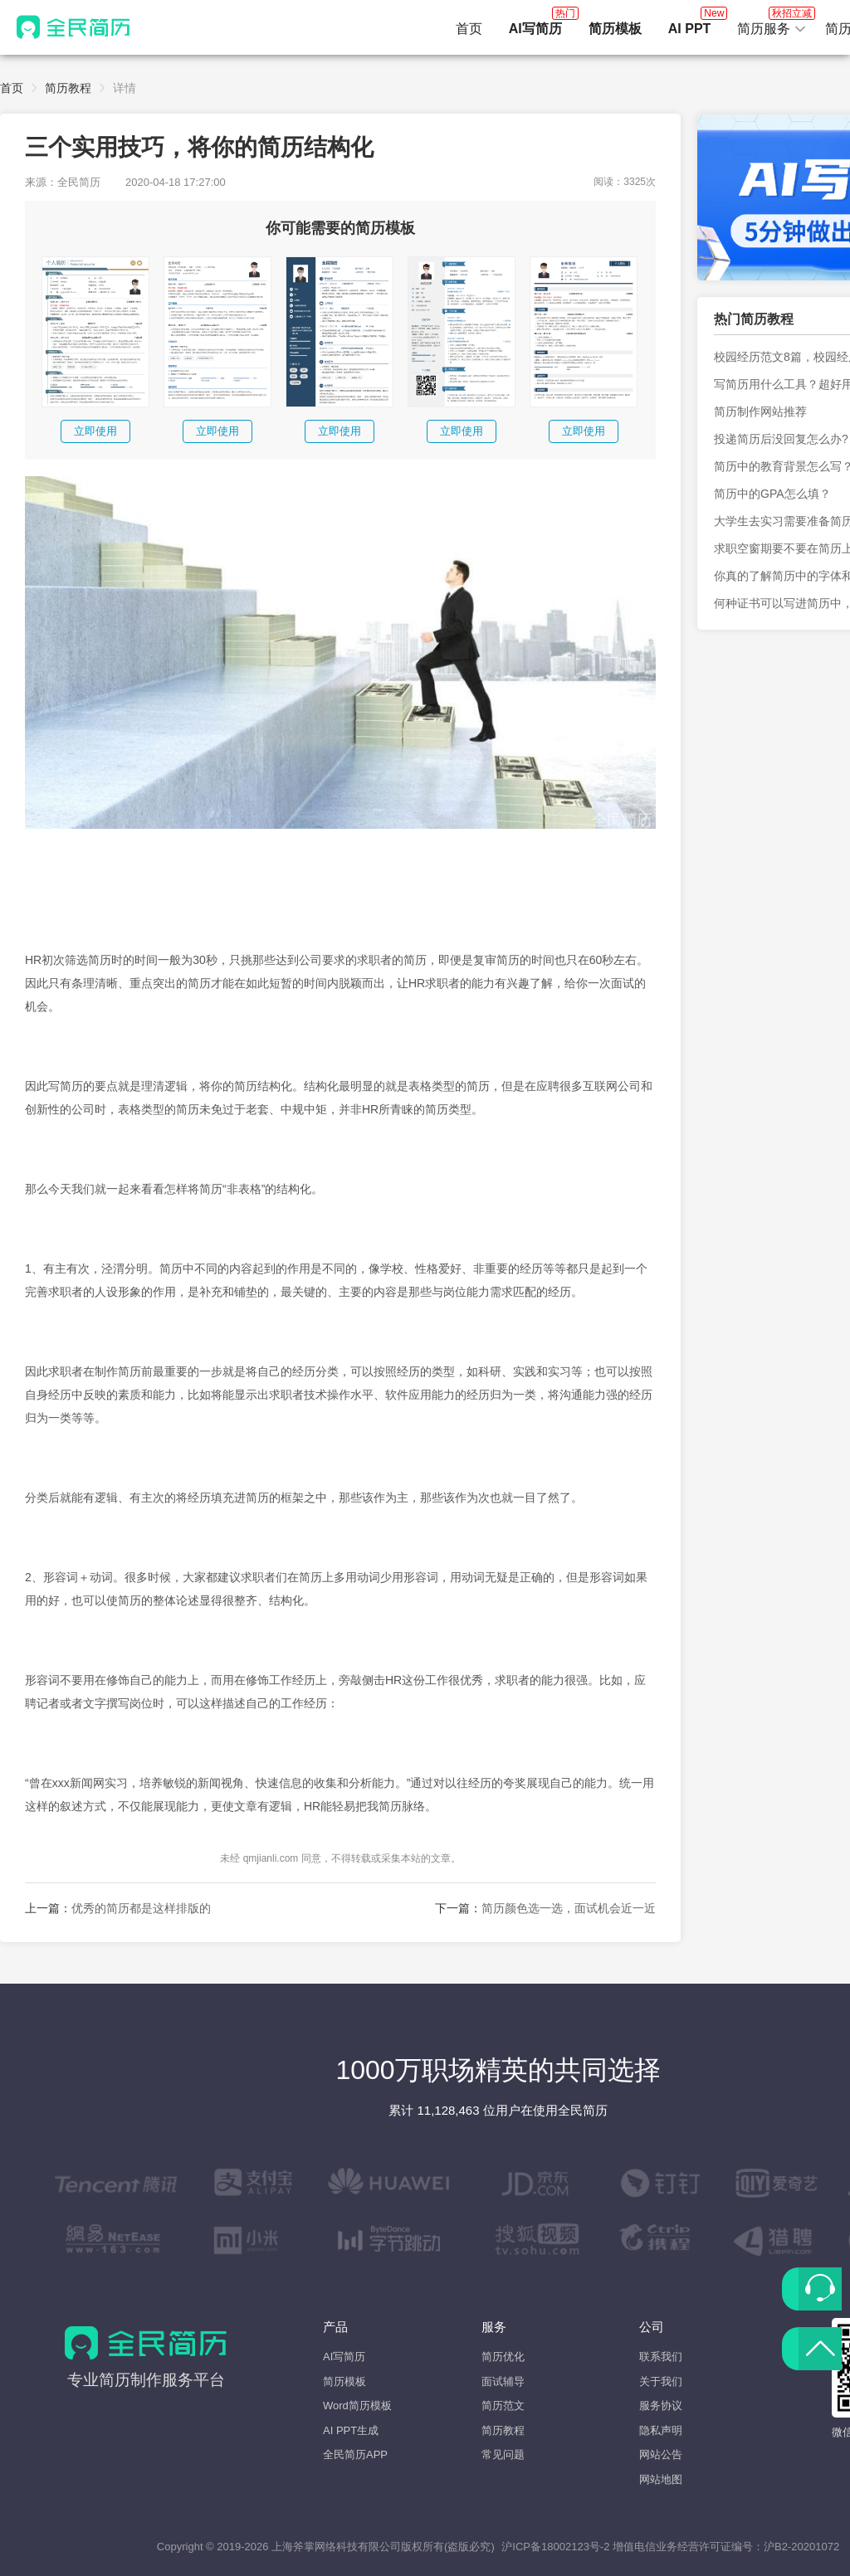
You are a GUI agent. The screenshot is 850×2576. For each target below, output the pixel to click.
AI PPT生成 (351, 2430)
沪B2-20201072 (801, 2546)
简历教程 (68, 88)
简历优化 (503, 2356)
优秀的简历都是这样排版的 (141, 1908)
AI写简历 (344, 2356)
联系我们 (660, 2356)
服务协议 (660, 2405)
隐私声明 (660, 2430)
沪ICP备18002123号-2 (555, 2546)
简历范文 (503, 2405)
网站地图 (660, 2479)
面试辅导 (503, 2381)
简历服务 (772, 24)
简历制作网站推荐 (760, 411)
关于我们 (660, 2381)
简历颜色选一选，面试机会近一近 (568, 1908)
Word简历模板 (357, 2405)
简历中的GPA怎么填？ (772, 493)
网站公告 (660, 2454)
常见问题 (503, 2454)
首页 (469, 29)
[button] (772, 29)
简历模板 (344, 2381)
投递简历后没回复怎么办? (781, 439)
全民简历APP (355, 2454)
